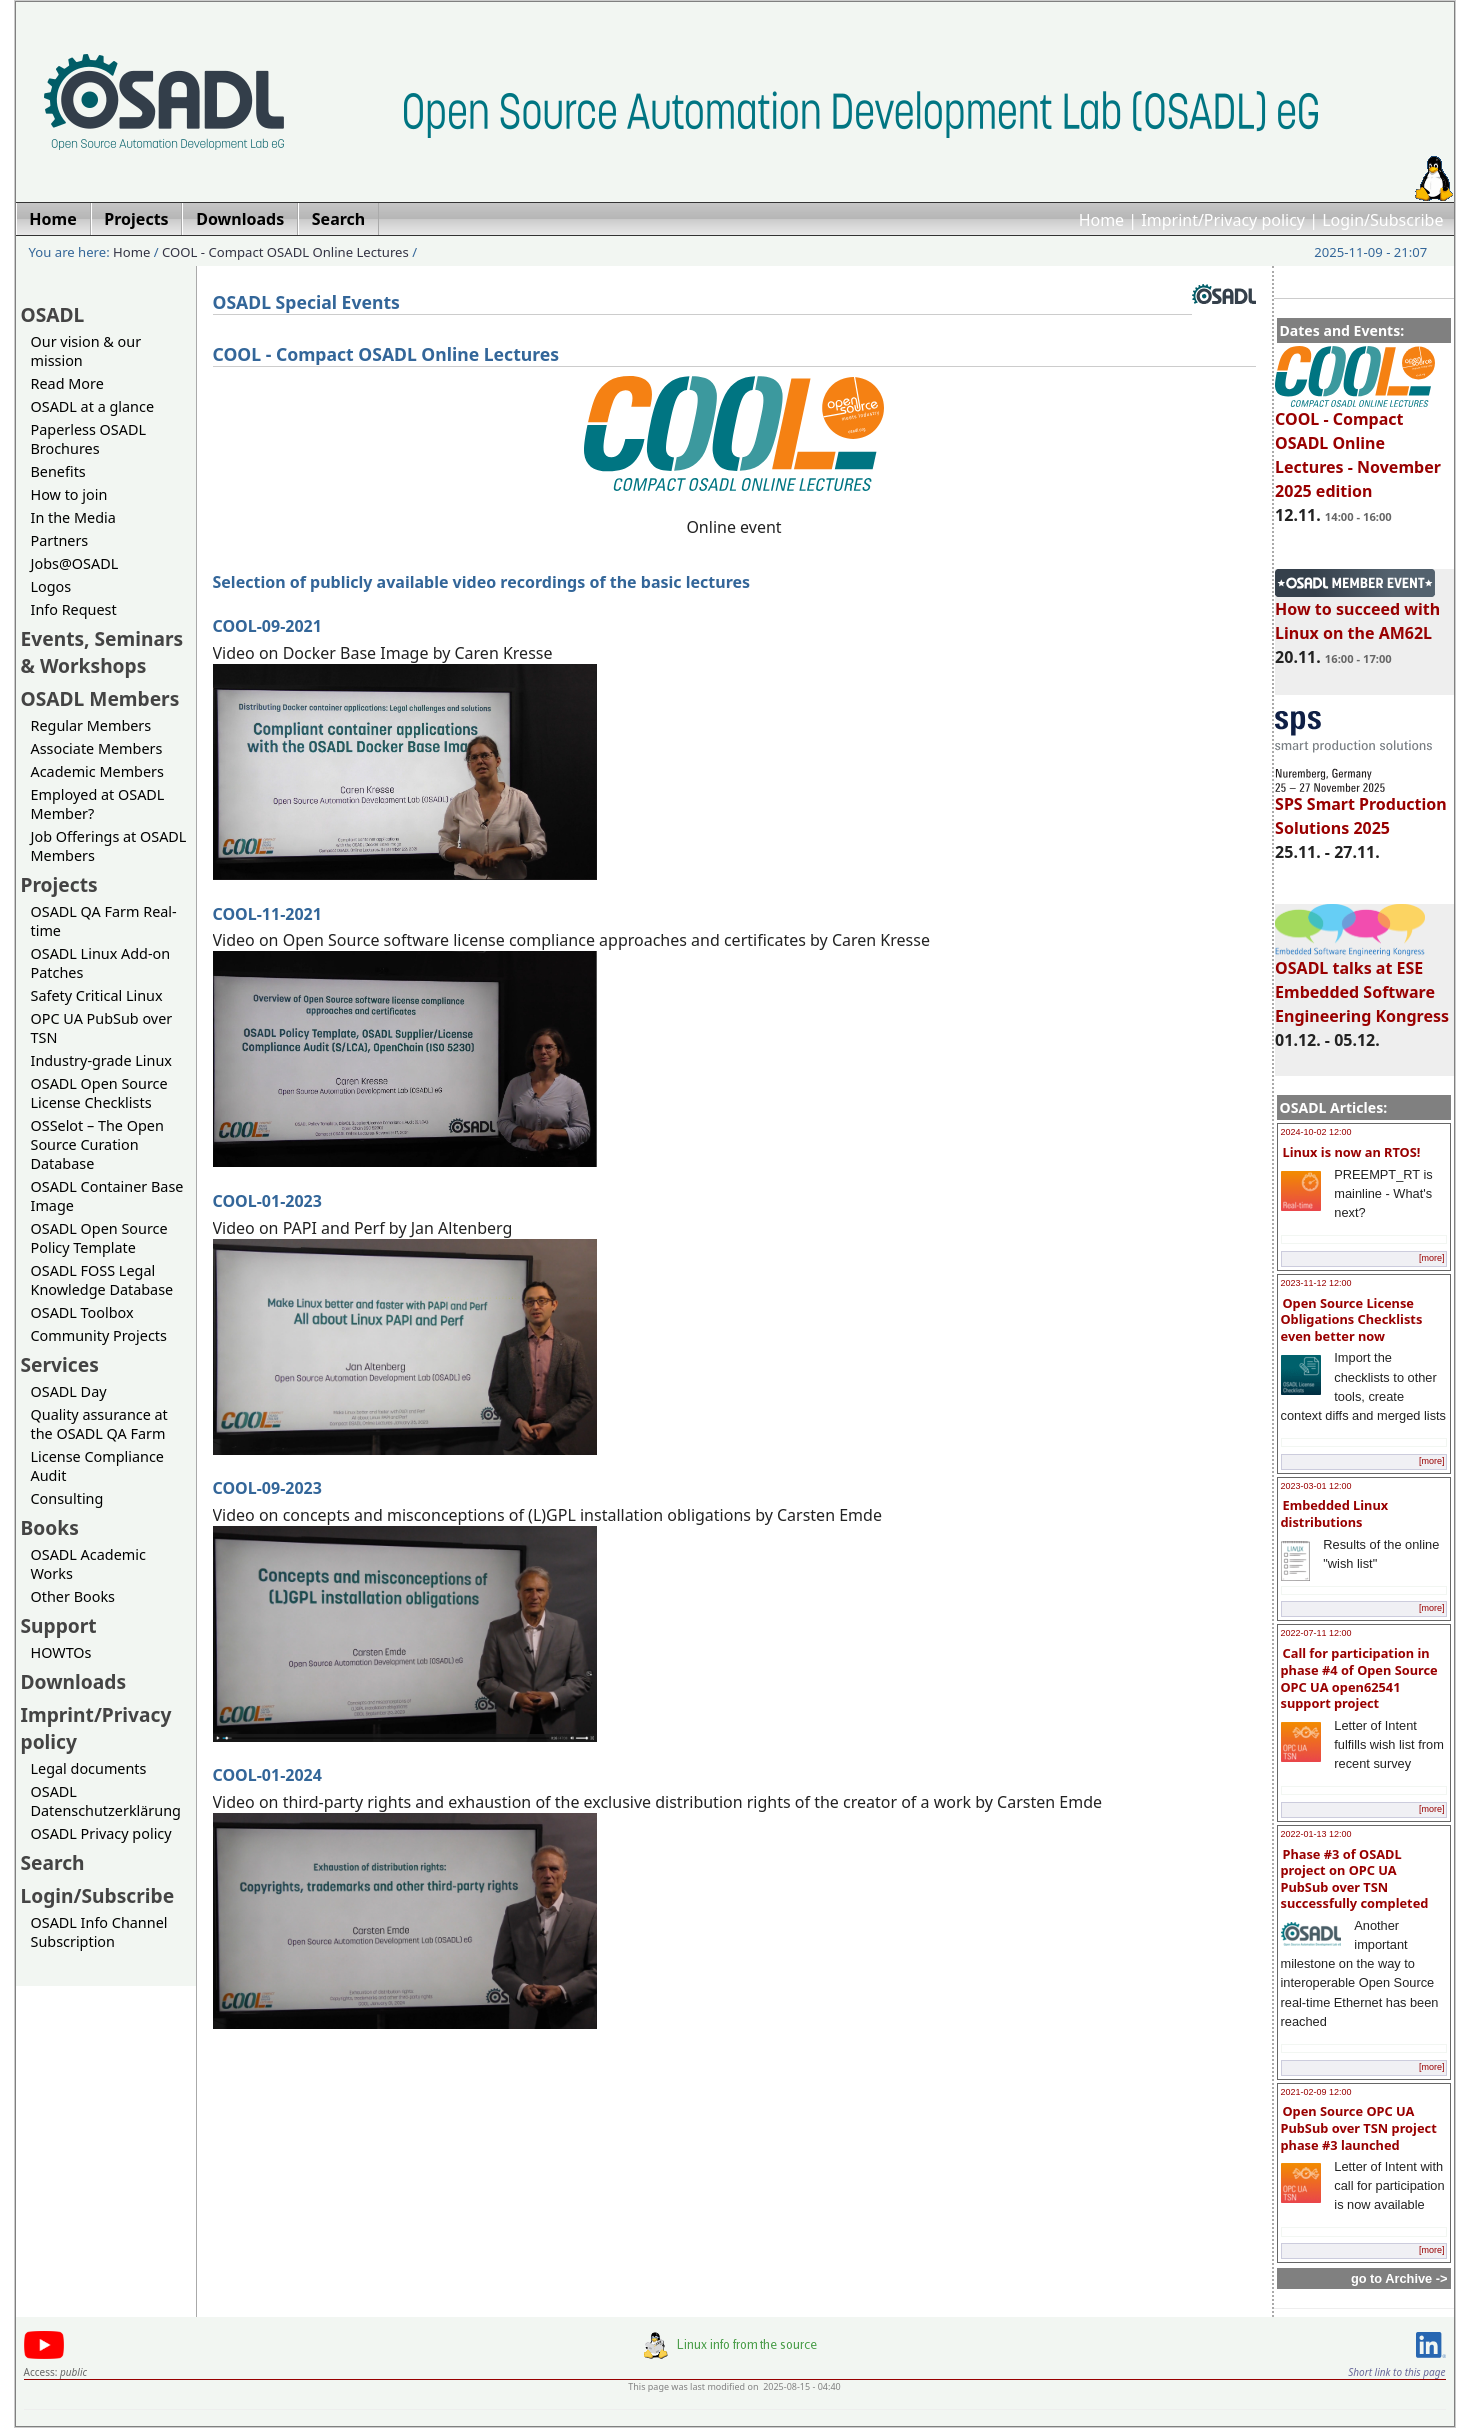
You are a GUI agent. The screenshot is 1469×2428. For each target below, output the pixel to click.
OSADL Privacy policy (101, 1833)
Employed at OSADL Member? (98, 804)
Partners (60, 540)
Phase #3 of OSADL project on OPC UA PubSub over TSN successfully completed (1355, 1879)
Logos (51, 586)
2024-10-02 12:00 (1316, 1132)
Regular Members (91, 725)
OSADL (53, 314)
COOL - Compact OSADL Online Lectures (285, 252)
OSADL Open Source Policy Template (99, 1238)
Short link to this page (1396, 2372)
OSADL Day (69, 1391)
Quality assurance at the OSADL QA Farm (99, 1424)
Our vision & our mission (86, 351)
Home (1102, 220)
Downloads (74, 1681)
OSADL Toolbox (82, 1312)
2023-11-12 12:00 (1316, 1283)
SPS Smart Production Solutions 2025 (1361, 807)
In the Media (73, 517)
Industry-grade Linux (101, 1060)
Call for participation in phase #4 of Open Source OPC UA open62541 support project (1359, 1678)
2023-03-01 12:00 (1316, 1486)
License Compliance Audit (97, 1466)
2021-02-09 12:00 (1316, 2092)
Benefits (58, 471)
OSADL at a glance (93, 406)
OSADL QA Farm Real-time (104, 921)
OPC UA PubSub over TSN (102, 1028)
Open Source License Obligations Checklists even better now (1352, 1319)
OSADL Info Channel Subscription (99, 1932)
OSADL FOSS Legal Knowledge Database (102, 1280)
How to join (69, 494)
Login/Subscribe (1382, 220)
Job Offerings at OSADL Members (109, 846)
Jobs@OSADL (75, 563)
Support (59, 1625)
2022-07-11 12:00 (1316, 1633)
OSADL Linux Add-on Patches (101, 963)
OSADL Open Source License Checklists (99, 1093)
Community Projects (99, 1335)
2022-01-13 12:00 (1316, 1834)
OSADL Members (100, 698)
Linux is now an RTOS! (1352, 1152)
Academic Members (97, 771)
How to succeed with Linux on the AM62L (1357, 612)
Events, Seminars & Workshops (102, 652)
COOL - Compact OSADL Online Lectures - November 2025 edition (1358, 446)
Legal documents (89, 1768)
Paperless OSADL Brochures (88, 439)
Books (50, 1527)
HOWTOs (61, 1652)
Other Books (73, 1596)
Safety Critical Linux (97, 995)
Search (53, 1862)
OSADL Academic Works (88, 1564)
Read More (67, 383)
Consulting (67, 1498)
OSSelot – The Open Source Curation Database (97, 1144)
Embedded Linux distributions (1335, 1513)
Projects (59, 884)
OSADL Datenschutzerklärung (106, 1801)
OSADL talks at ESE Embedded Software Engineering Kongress (1362, 983)
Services (60, 1364)
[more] (1432, 1258)
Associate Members (97, 748)
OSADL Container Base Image (107, 1196)
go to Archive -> (1399, 2278)
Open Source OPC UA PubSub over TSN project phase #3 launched (1359, 2127)
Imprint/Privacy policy (1223, 220)
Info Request (74, 609)
